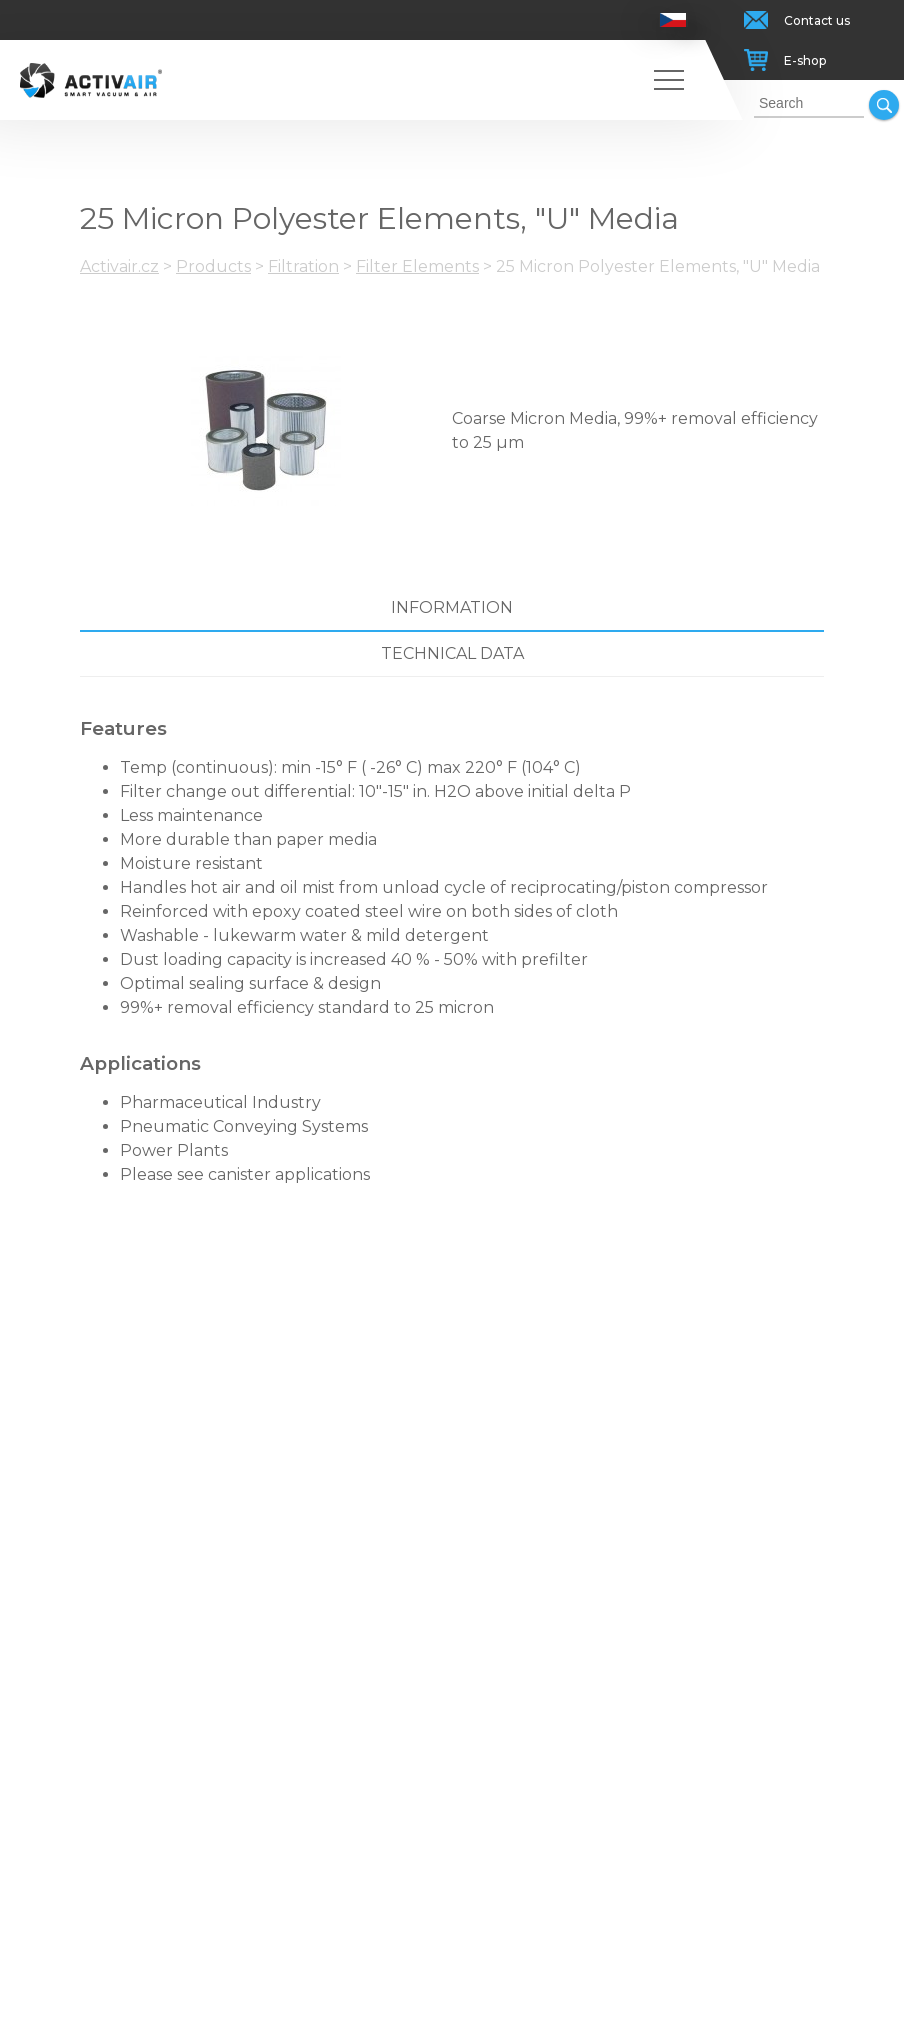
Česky (673, 20)
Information (452, 607)
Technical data (452, 653)
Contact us (817, 20)
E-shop (805, 60)
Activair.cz (119, 266)
